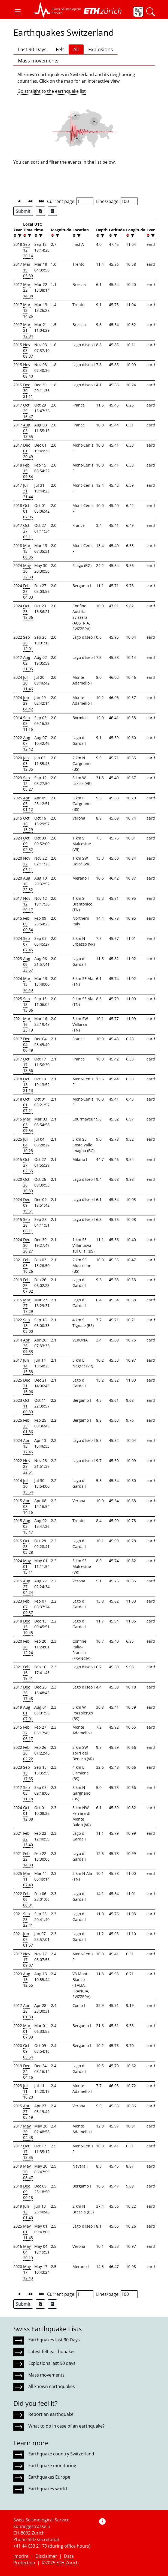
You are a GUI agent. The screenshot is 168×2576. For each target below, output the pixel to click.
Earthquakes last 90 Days (54, 2340)
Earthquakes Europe (49, 2477)
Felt (60, 49)
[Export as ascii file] (52, 211)
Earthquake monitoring (52, 2466)
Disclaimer (46, 2556)
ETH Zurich (67, 2563)
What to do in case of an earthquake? (66, 2426)
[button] (17, 11)
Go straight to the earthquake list (51, 91)
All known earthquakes (51, 2386)
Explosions (100, 49)
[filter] (19, 235)
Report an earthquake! (51, 2414)
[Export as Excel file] (40, 211)
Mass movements (38, 60)
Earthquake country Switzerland (61, 2454)
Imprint (21, 2556)
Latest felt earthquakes (51, 2351)
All (76, 49)
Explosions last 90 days (51, 2363)
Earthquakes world (47, 2489)
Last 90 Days (32, 49)
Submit (23, 211)
